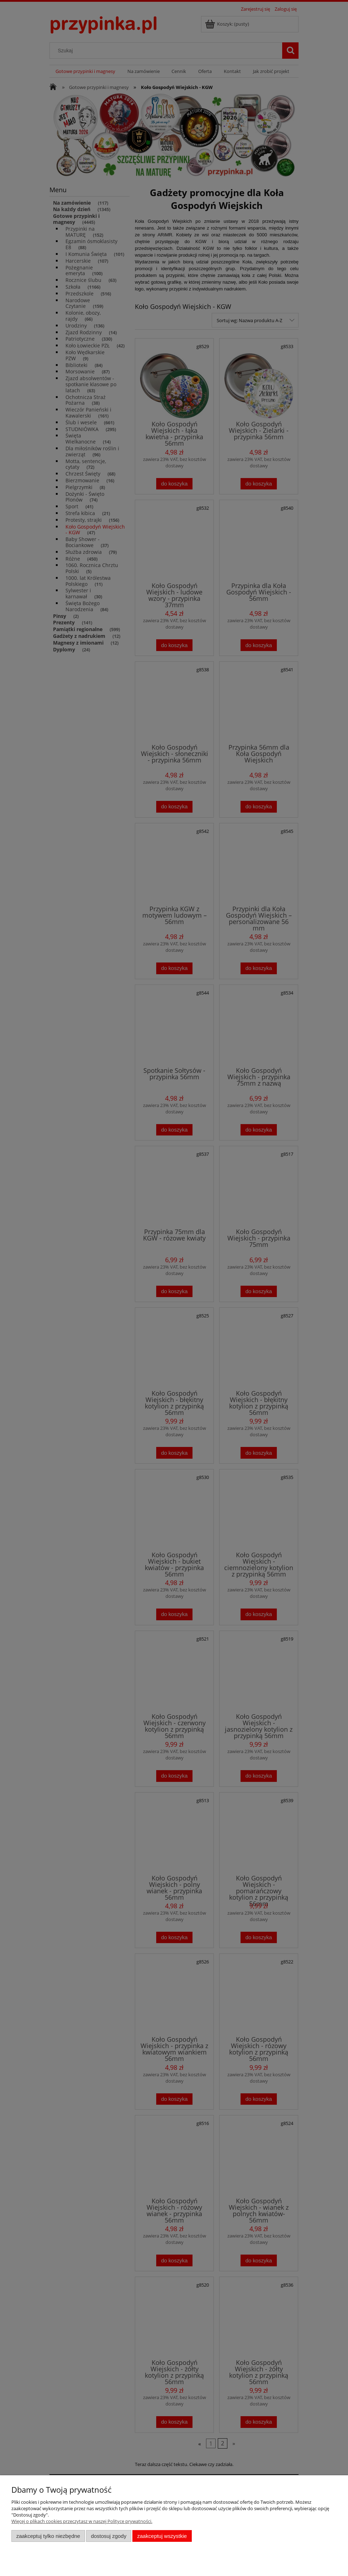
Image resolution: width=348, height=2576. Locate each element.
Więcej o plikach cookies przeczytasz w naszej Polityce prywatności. (81, 2521)
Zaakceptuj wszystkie (162, 2536)
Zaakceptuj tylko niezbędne (48, 2536)
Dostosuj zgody (108, 2536)
